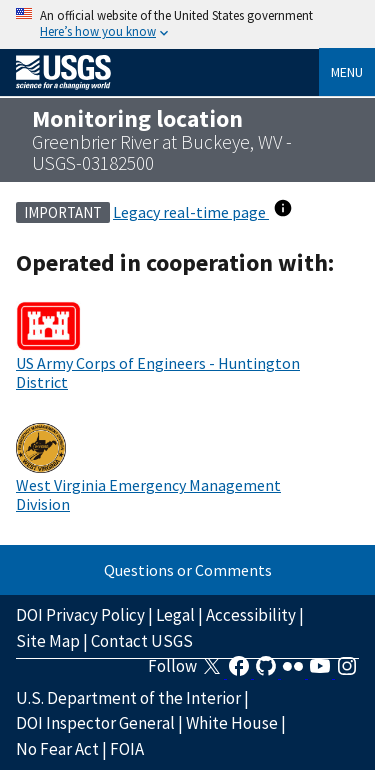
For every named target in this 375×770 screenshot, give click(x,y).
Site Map (48, 641)
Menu (347, 72)
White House (232, 723)
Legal (175, 615)
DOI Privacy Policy (80, 615)
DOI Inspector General (95, 723)
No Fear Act (57, 749)
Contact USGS (142, 641)
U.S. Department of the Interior (128, 698)
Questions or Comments (188, 570)
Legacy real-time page (191, 212)
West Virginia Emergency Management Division (148, 494)
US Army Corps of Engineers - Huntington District (158, 372)
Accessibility (251, 615)
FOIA (127, 749)
